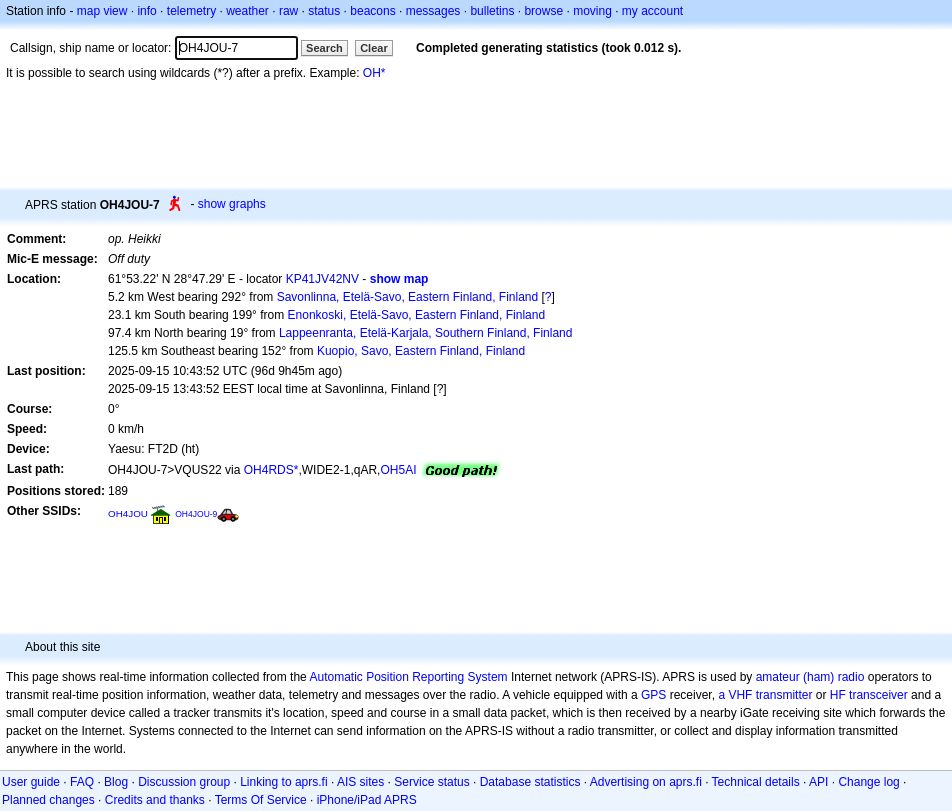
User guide (31, 782)
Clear (374, 48)
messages (433, 11)
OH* (374, 73)
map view (102, 11)
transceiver (878, 695)
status (324, 11)
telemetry (191, 11)
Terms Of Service (261, 800)
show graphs (232, 204)
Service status (431, 782)
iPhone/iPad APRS (367, 800)
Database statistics (530, 782)
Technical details (756, 782)
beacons (372, 11)
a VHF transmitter (765, 695)
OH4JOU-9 (196, 514)
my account (652, 11)
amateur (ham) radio (810, 677)
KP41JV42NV (322, 279)
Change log (868, 782)
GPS (653, 695)
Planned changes (48, 800)
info (146, 11)
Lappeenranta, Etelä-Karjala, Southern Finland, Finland (426, 333)
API (818, 782)
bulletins (492, 11)
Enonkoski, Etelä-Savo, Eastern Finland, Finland (416, 315)
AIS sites (360, 782)
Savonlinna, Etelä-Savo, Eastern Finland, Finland (408, 297)
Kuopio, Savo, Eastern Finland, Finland (421, 351)
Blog (116, 782)
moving (592, 11)
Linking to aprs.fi (283, 782)
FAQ (82, 782)
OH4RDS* (271, 470)
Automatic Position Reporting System (408, 677)
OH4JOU (128, 513)
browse (543, 11)
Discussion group (184, 782)
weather (247, 11)
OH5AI (398, 470)
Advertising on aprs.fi (646, 782)
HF (838, 695)
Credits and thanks (155, 800)
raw (288, 11)
